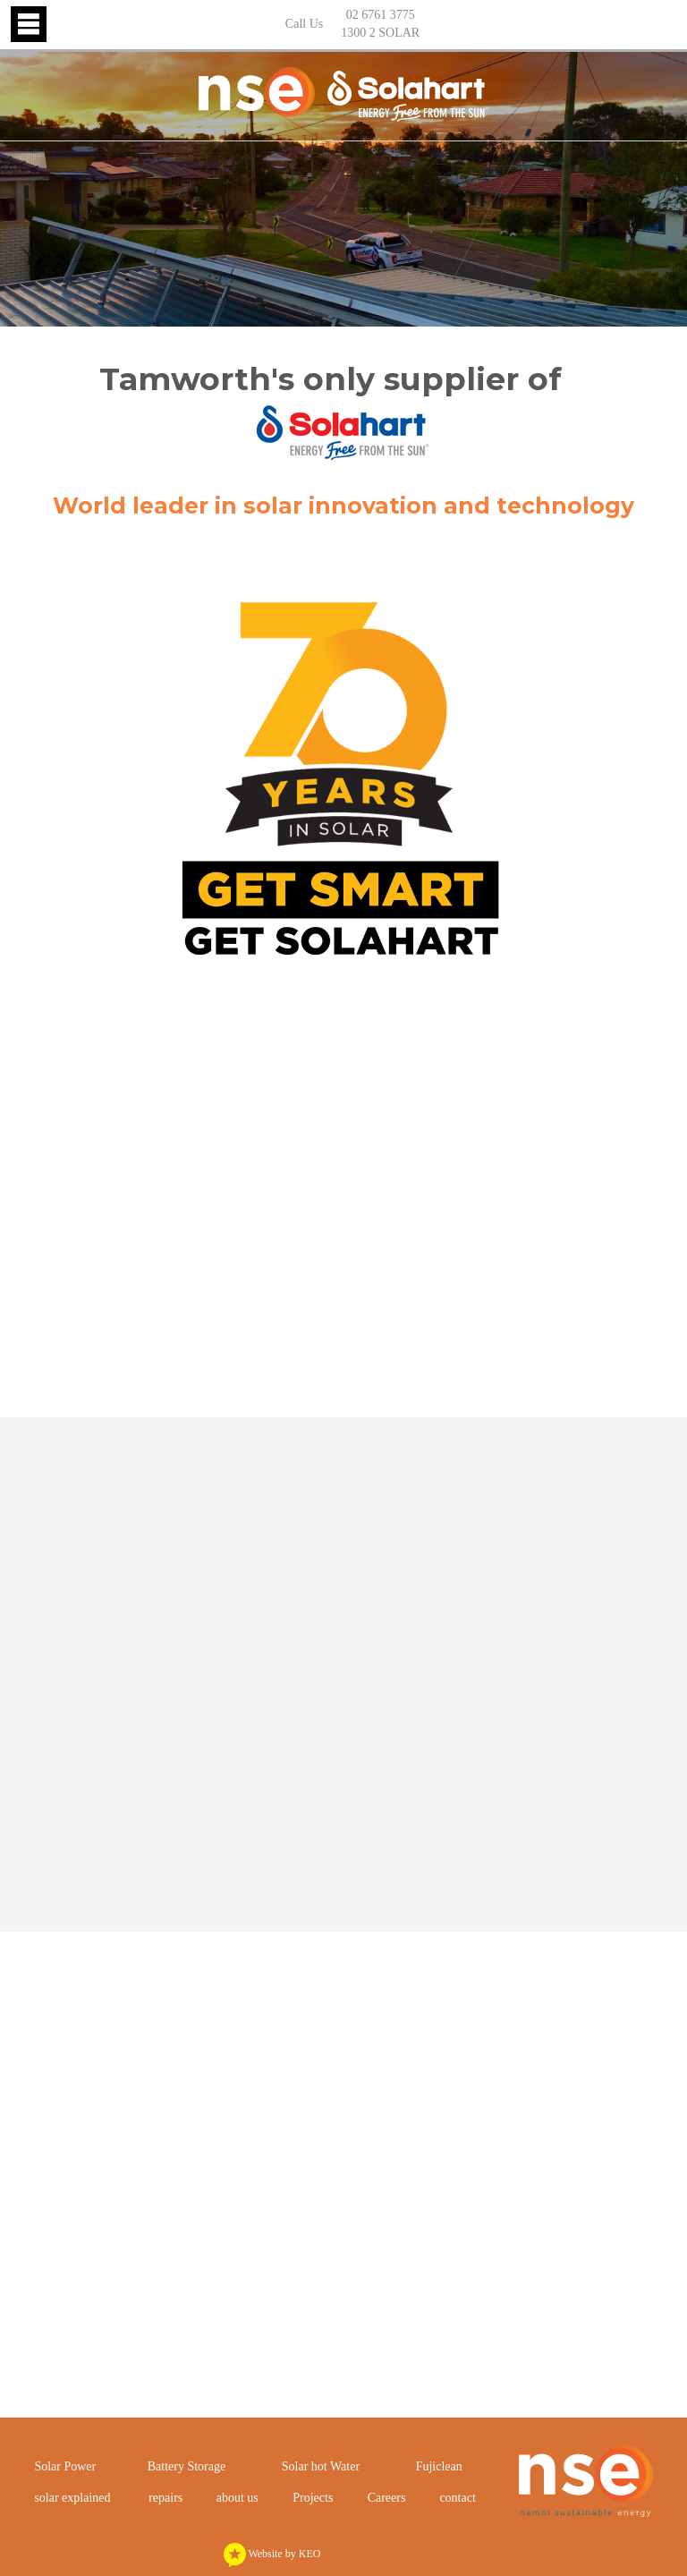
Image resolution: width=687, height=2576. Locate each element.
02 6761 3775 (380, 14)
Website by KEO (272, 2553)
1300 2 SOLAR (380, 32)
